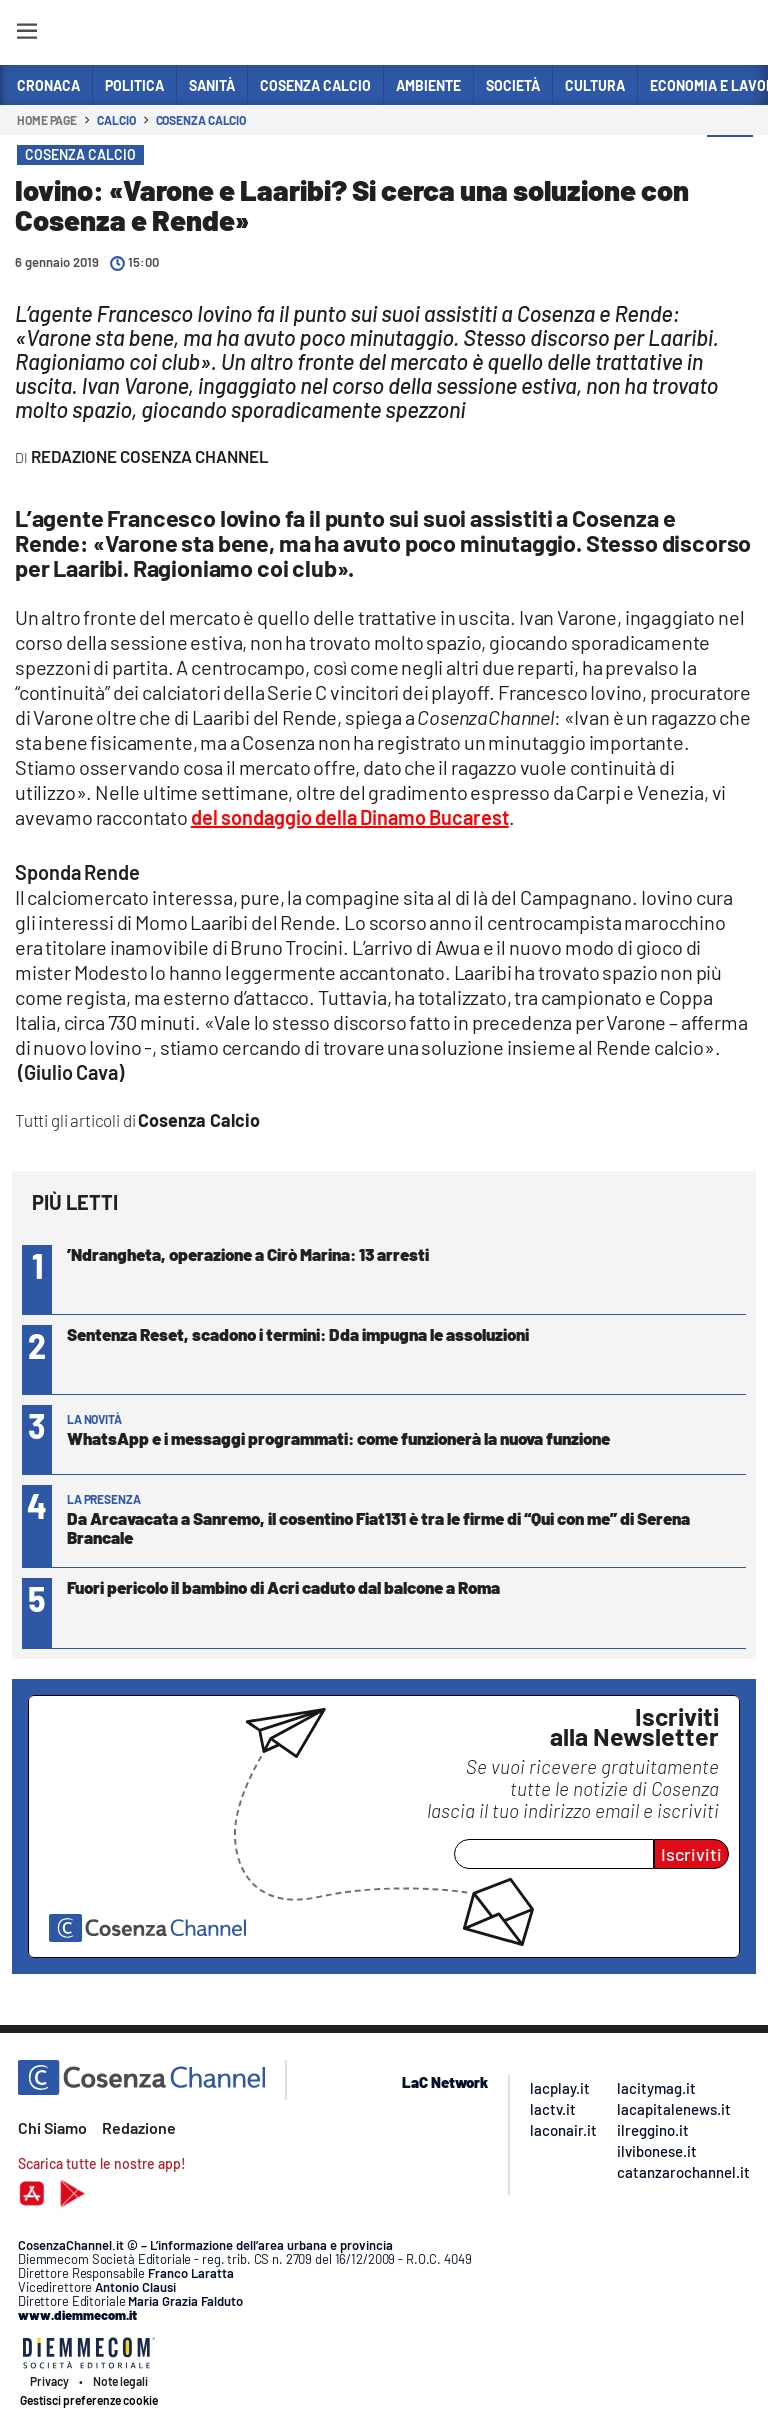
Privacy (49, 2381)
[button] (730, 159)
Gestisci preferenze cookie (89, 2400)
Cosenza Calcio (201, 120)
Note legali (120, 2381)
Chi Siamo (52, 2127)
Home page (47, 120)
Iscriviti (691, 1854)
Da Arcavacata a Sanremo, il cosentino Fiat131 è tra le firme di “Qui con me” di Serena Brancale (378, 1527)
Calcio (116, 120)
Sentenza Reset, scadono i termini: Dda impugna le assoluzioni (298, 1334)
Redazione (139, 2127)
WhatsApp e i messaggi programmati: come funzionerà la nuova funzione (338, 1438)
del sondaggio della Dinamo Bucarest (350, 817)
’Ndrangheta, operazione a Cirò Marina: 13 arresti (248, 1254)
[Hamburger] (26, 34)
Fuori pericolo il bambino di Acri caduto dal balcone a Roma (283, 1587)
